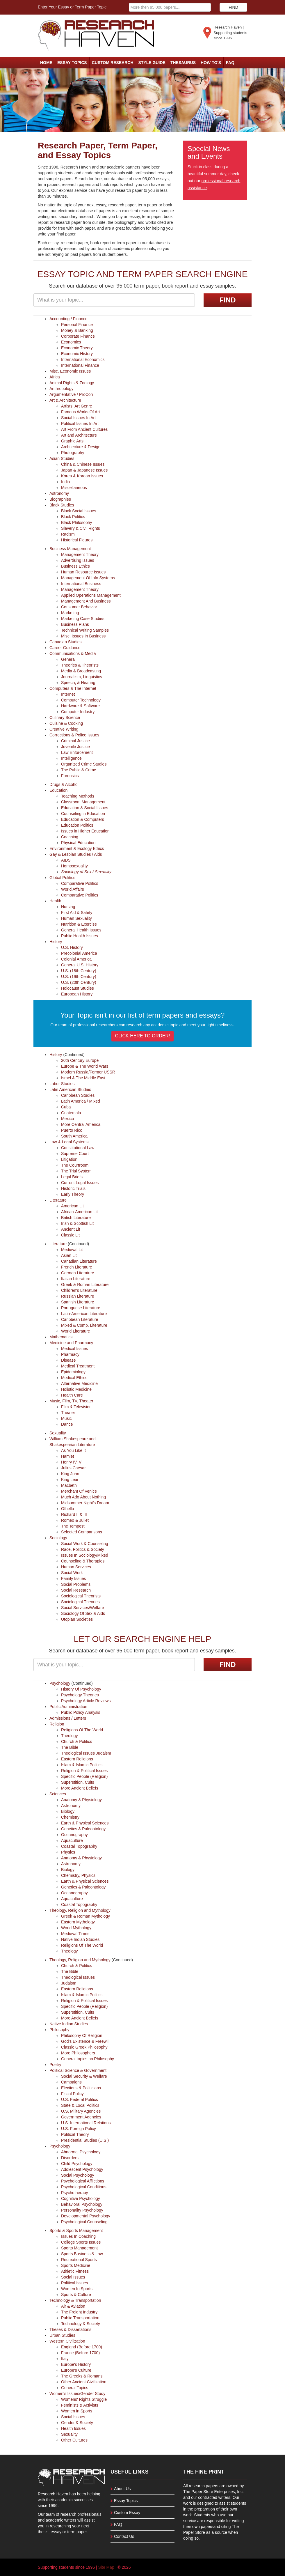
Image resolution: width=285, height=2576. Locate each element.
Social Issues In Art (78, 417)
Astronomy (59, 493)
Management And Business (86, 601)
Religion (56, 1724)
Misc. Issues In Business (83, 636)
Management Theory (80, 554)
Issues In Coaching (78, 2236)
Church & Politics (76, 1741)
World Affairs (72, 889)
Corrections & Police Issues (74, 735)
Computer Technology (81, 700)
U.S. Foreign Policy (78, 2128)
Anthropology (61, 388)
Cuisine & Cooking (66, 723)
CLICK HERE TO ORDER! (142, 1035)
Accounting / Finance (68, 318)
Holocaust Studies (77, 988)
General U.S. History (79, 965)
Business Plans (75, 624)
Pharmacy (70, 1354)
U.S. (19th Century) (78, 976)
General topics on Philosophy (87, 2058)
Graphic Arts (72, 441)
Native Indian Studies (80, 1939)
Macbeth (69, 1485)
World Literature (75, 1331)
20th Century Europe (80, 1060)
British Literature (76, 1217)
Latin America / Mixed (80, 1101)
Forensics (70, 775)
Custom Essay (127, 2512)
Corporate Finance (78, 336)
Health (55, 901)
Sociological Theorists (81, 1596)
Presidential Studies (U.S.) (85, 2140)
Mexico (67, 1118)
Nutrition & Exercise (79, 924)
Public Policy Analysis (80, 1712)
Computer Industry (78, 711)
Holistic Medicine (76, 1389)
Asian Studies (61, 458)
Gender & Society (77, 2422)
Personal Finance (77, 324)
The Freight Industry (79, 2312)
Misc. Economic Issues (70, 371)
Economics (71, 342)
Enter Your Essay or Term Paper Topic (72, 7)
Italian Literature (75, 1278)
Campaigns (71, 2082)
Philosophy (59, 2029)
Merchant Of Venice (79, 1491)
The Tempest (73, 1526)
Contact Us (124, 2536)
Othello (67, 1508)
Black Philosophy (76, 522)
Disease (68, 1360)
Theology (69, 1735)
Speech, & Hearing (78, 682)
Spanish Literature (77, 1302)
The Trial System (76, 1171)
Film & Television (76, 1406)
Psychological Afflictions (82, 2181)
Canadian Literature (79, 1261)
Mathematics (60, 1337)
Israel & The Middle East (83, 1078)
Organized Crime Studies (83, 764)
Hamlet (67, 1456)
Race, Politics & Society (82, 1549)
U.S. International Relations (86, 2122)
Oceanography (74, 1834)
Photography (72, 452)
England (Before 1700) (81, 2347)
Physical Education (78, 842)
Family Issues (73, 1578)
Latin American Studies (70, 1089)
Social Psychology (77, 2175)
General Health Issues (81, 930)
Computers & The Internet (72, 688)
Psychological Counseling (84, 2221)
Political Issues (74, 2283)
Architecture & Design (80, 446)
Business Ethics (75, 566)
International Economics (82, 359)
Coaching (69, 837)
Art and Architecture (79, 435)
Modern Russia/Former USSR (88, 1072)
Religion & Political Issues (84, 1770)
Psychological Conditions (83, 2187)
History (55, 941)
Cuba (66, 1107)
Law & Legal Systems (69, 1142)
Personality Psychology (82, 2210)
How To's (211, 62)
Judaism (103, 1753)
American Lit (72, 1206)
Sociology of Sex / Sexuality (86, 871)
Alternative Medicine (79, 1383)
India (65, 481)
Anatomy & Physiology (81, 1799)
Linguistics (92, 676)
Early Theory (72, 1194)
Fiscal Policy (72, 2093)
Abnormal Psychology (80, 2152)
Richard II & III (74, 1514)
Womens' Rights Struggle (84, 2399)
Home (46, 62)
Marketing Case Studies (82, 618)
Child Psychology (76, 2163)
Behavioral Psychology (81, 2204)
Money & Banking (77, 330)
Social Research (76, 1590)
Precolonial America (79, 953)
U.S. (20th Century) (78, 982)
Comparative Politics (79, 883)
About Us (122, 2488)
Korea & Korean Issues (82, 476)
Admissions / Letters (67, 1718)
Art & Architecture (65, 400)
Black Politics (73, 516)
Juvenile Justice (75, 746)
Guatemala (71, 1112)
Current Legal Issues (80, 1182)
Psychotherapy (74, 2192)
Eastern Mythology (78, 1922)
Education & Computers (82, 819)
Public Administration (68, 1706)
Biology (67, 1811)
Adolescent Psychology (82, 2169)
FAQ (230, 62)
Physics (68, 1852)
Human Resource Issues (83, 572)
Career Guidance (65, 647)
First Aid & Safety (76, 912)
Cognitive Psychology (80, 2198)
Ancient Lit (70, 1229)
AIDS (66, 860)
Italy (65, 2358)
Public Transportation (80, 2317)
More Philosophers (78, 2053)
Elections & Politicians (81, 2088)
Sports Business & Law (82, 2253)
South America (74, 1136)
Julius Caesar (73, 1468)
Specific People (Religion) (84, 1776)
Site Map (106, 2567)
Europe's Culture (76, 2370)
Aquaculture (72, 1840)
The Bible (69, 1747)
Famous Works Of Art (80, 412)
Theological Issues (78, 1753)
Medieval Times (75, 1933)
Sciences (57, 1794)
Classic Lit (70, 1235)
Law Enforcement (77, 752)
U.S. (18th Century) (78, 970)
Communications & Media (72, 653)
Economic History (77, 353)
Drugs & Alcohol (64, 784)
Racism (68, 534)
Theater (68, 1412)
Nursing (68, 906)
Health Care (72, 1395)
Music (66, 1418)
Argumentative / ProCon (71, 394)
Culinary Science (64, 717)
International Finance (80, 365)
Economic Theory (77, 348)
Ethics (98, 848)
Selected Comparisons (81, 1532)
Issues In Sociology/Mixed (84, 1555)
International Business (81, 583)
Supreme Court (75, 1153)
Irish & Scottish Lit (77, 1223)
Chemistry (70, 1817)
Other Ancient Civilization (83, 2382)
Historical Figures (76, 540)
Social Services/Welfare (82, 1607)
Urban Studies (62, 2335)
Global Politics (62, 877)
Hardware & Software (80, 706)
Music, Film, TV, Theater (71, 1401)
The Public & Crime (78, 770)
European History (76, 994)
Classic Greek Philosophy (84, 2047)
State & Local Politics (80, 2105)
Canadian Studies (65, 641)
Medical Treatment (78, 1366)
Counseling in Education (83, 813)
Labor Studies (61, 1083)
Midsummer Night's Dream (85, 1502)
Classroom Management (83, 802)
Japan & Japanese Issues (84, 470)
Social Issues (73, 2277)
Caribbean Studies (78, 1095)
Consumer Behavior (79, 607)
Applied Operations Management (91, 595)
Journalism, (72, 676)
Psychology (59, 1683)
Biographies (60, 499)
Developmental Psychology (85, 2216)
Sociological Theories (80, 1601)
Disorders (70, 2157)
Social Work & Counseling (84, 1543)
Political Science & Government (77, 2070)
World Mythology (76, 1927)
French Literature (76, 1267)
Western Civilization (67, 2341)
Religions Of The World (82, 1730)
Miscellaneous (74, 487)
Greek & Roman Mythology (85, 1916)
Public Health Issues (79, 935)
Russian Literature (77, 1296)
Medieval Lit (72, 1249)
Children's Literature (79, 1290)
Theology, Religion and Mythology (80, 1910)
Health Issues (73, 2428)
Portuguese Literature (80, 1307)
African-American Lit (79, 1211)
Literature (58, 1200)
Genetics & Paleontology (83, 1828)
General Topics (74, 2387)
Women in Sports (76, 2411)
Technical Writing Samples (85, 630)
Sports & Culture (76, 2294)
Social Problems (75, 1584)
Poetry (55, 2064)
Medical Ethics (74, 1377)
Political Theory (75, 2134)
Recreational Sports (79, 2259)
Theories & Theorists (80, 665)
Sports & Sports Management (76, 2230)
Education (58, 790)
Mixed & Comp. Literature (84, 1325)
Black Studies (61, 505)
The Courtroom (74, 1165)
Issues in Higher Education (85, 831)
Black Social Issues (78, 511)
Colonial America (76, 959)
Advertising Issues (77, 560)
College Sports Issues (81, 2242)
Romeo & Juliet (75, 1520)
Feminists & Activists (79, 2405)
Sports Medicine (75, 2265)
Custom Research (112, 62)
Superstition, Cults (77, 1782)
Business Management (70, 548)
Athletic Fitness (75, 2271)
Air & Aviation (73, 2306)
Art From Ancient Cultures (84, 429)
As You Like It (73, 1450)
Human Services (76, 1567)
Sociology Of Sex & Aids (83, 1613)
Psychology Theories (80, 1695)
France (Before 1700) (80, 2352)
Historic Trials (73, 1188)
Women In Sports (76, 2288)
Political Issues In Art (80, 423)
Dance (67, 1424)
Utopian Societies (77, 1619)
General (68, 659)
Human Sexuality (76, 918)
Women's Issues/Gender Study (77, 2393)
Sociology (58, 1537)
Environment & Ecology (70, 848)
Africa (54, 377)
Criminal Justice (75, 740)
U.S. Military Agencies (81, 2111)
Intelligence (71, 758)
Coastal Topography (79, 1846)
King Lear (70, 1479)
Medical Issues (74, 1348)
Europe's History (76, 2364)
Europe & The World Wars (84, 1066)
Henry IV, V (71, 1462)
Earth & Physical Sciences (84, 1823)
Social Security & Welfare (84, 2076)
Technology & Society (80, 2323)
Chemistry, (71, 1875)
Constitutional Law (77, 1147)
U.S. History (72, 947)
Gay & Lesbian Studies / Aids (75, 854)
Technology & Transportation (75, 2300)
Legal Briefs (72, 1176)
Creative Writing (63, 729)
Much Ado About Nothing (83, 1497)
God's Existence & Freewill (85, 2041)
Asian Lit (69, 1255)
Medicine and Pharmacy (71, 1342)
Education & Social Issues (84, 807)
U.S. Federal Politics (79, 2099)
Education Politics (77, 825)
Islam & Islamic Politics (81, 1764)
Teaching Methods (77, 796)
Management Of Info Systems (88, 577)
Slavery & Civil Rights (80, 528)
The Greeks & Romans (81, 2376)
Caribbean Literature (79, 1319)
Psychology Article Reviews (86, 1700)
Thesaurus (183, 62)
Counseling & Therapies (82, 1561)
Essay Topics (72, 62)
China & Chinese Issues (82, 464)
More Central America (80, 1124)
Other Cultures (74, 2440)
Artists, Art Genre (76, 406)
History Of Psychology (81, 1689)
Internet (68, 694)
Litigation (69, 1159)
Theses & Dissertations (70, 2329)
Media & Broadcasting (81, 671)
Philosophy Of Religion (81, 2035)
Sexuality (57, 1433)
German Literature (77, 1273)
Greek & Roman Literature (84, 1284)
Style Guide (151, 62)
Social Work (72, 1572)
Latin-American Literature (84, 1313)
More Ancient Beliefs (79, 1788)
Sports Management (79, 2248)
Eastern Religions (77, 1759)
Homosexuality (74, 866)
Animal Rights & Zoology (71, 382)
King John (70, 1473)
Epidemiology (73, 1372)
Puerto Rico (71, 1130)
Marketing (70, 612)
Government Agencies (81, 2117)
